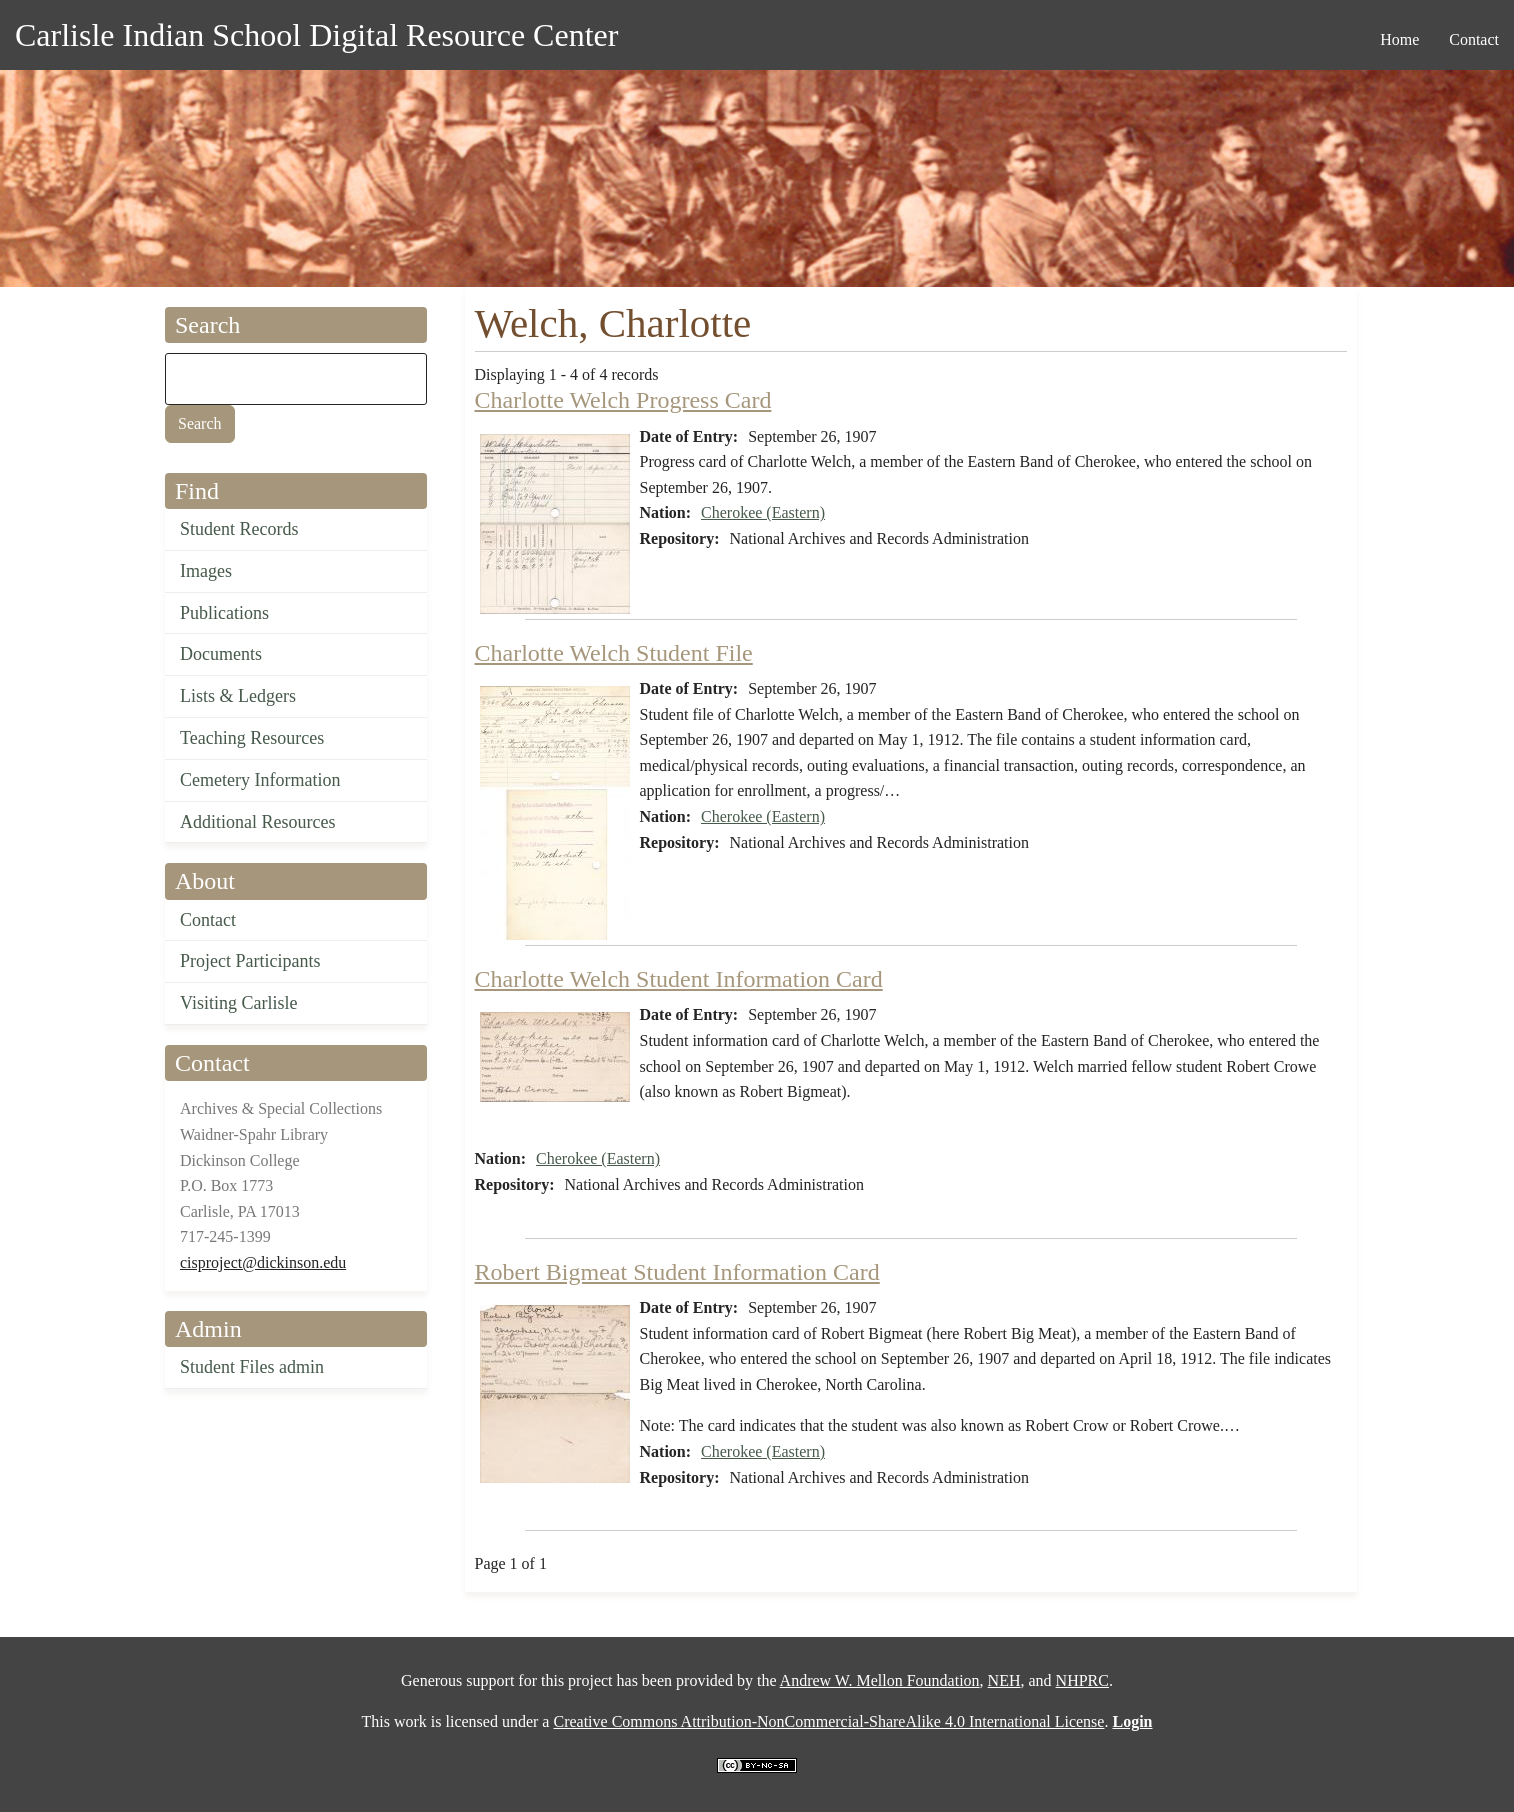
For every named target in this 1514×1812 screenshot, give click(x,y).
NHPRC (1082, 1680)
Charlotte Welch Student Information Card (679, 979)
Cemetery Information (260, 780)
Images (206, 571)
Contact (208, 920)
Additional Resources (257, 822)
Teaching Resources (252, 738)
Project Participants (250, 961)
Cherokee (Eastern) (763, 512)
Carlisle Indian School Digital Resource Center (316, 35)
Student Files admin (252, 1367)
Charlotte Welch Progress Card (623, 400)
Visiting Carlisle (238, 1003)
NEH (1004, 1680)
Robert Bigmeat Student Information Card (677, 1272)
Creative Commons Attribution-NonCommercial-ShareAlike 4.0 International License (828, 1721)
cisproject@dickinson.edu (263, 1262)
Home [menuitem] (1399, 39)
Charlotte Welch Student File (614, 653)
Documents (221, 654)
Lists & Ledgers (238, 696)
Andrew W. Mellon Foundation (880, 1680)
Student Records (239, 529)
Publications (224, 613)
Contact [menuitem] (1474, 39)
